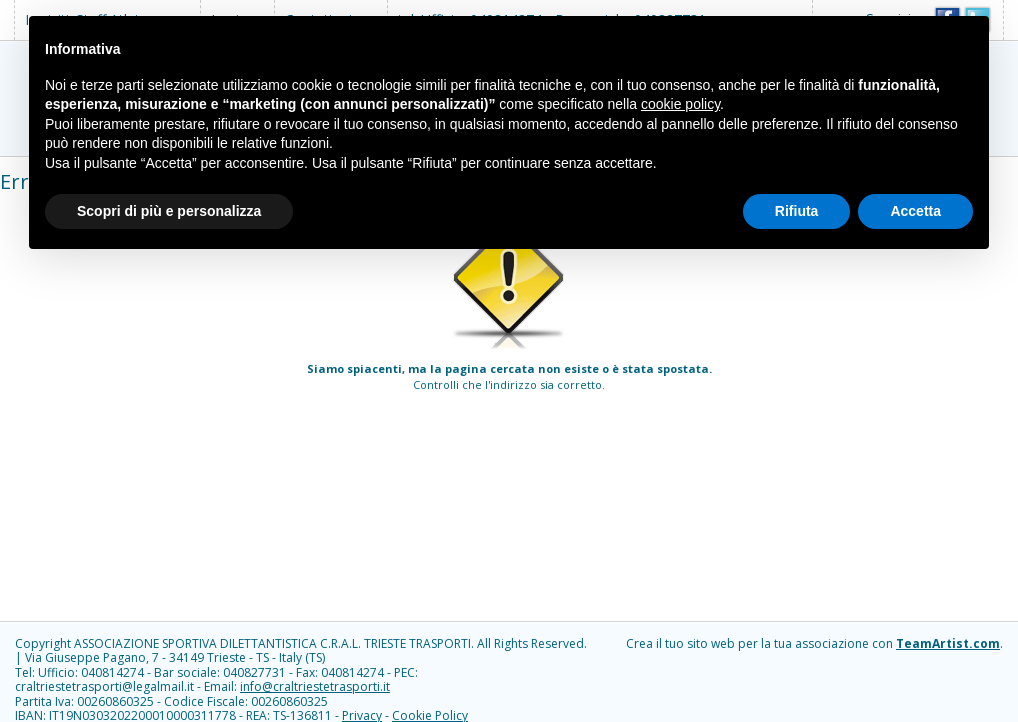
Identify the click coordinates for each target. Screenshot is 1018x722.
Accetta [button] (915, 211)
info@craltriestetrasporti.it (315, 686)
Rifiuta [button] (797, 211)
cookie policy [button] (680, 104)
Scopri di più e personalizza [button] (169, 211)
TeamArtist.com (948, 643)
